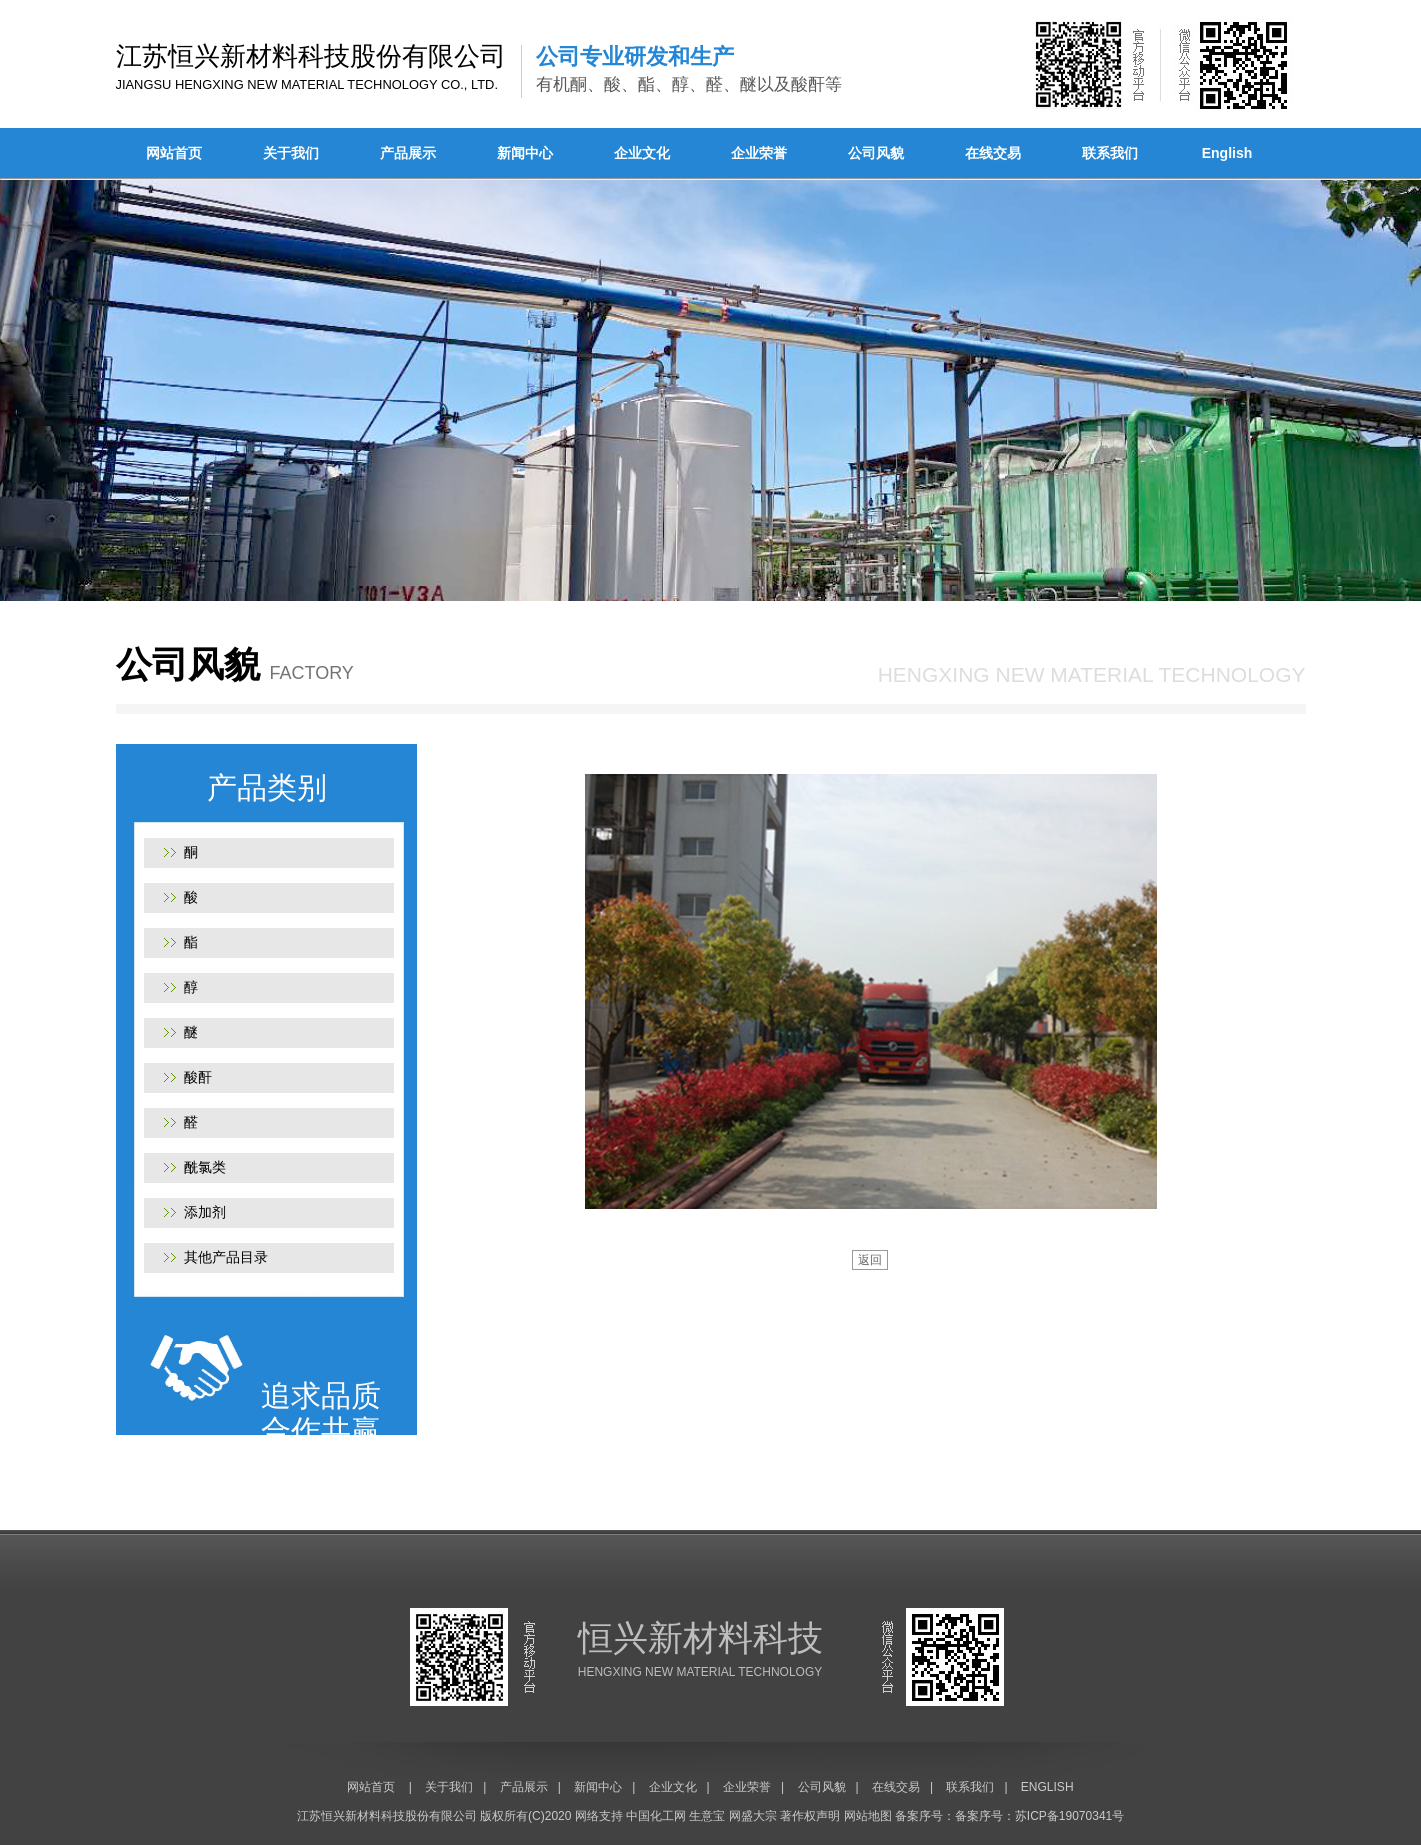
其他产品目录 (226, 1257)
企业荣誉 (759, 153)
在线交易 (993, 153)
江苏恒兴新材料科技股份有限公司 (387, 1816)
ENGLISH (1047, 1787)
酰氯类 (205, 1167)
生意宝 (707, 1816)
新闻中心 (525, 153)
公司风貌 (876, 153)
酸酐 (198, 1077)
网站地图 (868, 1816)
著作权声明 (810, 1816)
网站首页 (174, 153)
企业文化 (642, 153)
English (1227, 153)
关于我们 (291, 153)
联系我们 (1110, 153)
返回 (870, 1260)
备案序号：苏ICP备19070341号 (1039, 1816)
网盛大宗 (753, 1816)
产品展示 (408, 153)
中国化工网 (656, 1816)
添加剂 (205, 1212)
